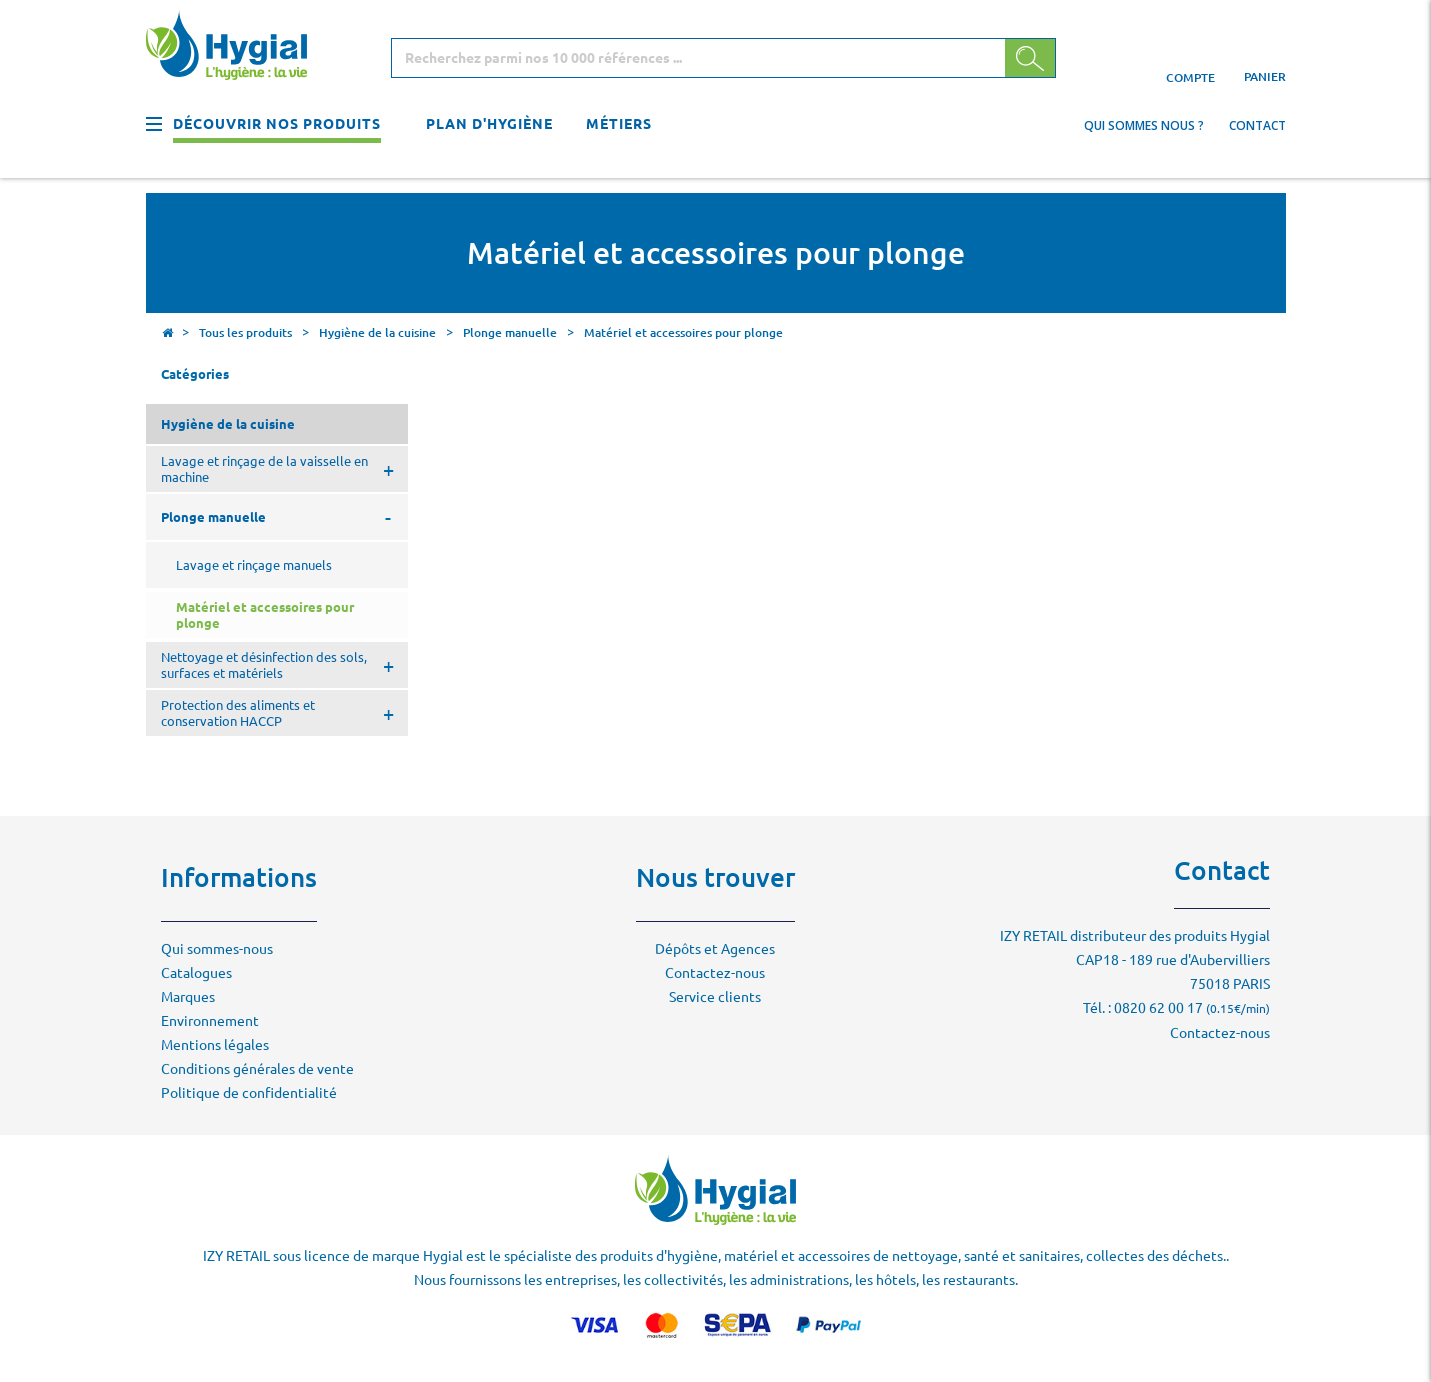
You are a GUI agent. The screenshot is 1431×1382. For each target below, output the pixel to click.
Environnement (210, 1021)
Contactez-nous (715, 973)
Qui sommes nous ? (1144, 125)
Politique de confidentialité (249, 1093)
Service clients (715, 997)
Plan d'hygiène (489, 124)
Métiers (619, 124)
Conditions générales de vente (257, 1069)
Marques (188, 997)
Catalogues (196, 973)
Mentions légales (215, 1045)
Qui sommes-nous (217, 949)
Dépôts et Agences (715, 949)
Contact (1257, 125)
